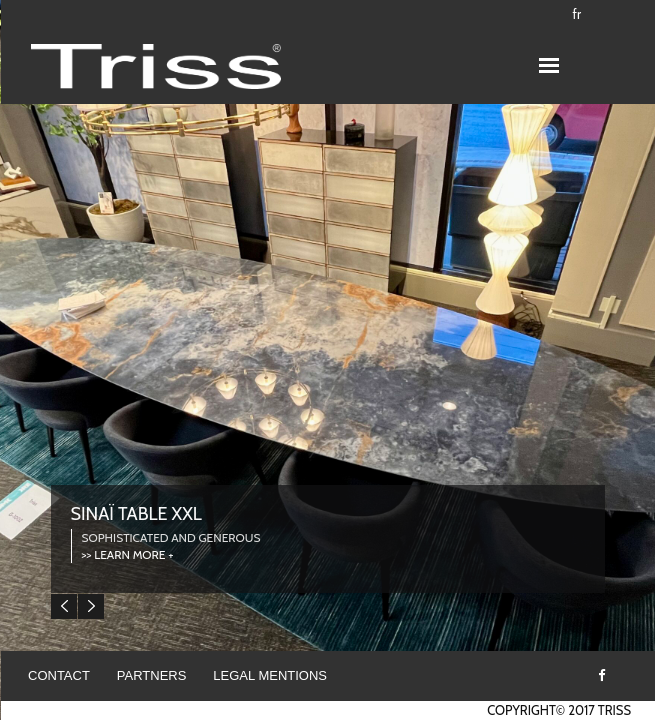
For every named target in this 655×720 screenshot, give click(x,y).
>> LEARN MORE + (128, 554)
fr (577, 14)
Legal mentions (270, 675)
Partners (152, 675)
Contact (59, 675)
